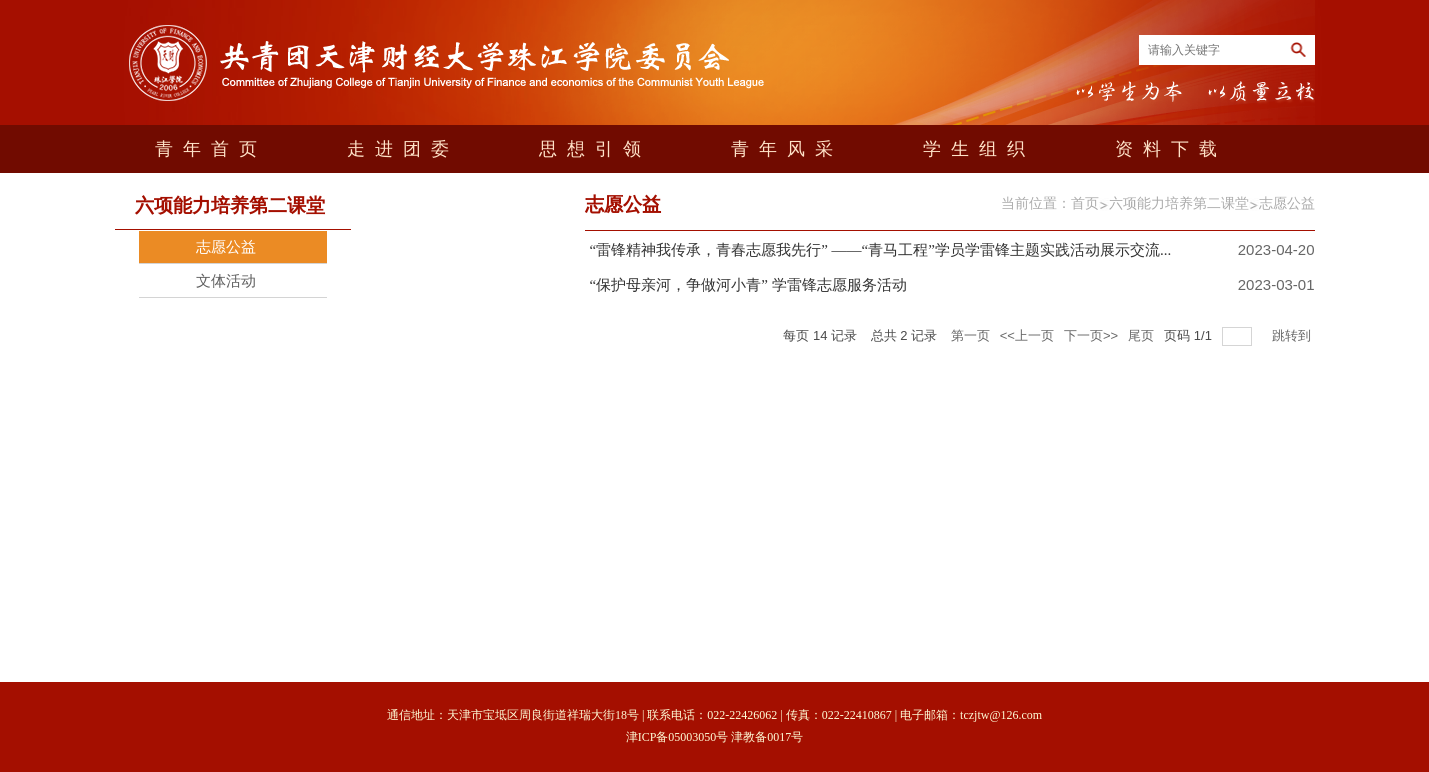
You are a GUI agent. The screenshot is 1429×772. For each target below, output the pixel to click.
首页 (1085, 203)
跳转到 (1293, 335)
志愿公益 (1287, 203)
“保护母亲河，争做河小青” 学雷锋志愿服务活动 (748, 285)
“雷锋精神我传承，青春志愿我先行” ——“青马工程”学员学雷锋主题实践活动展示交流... (881, 250)
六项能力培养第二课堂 (1179, 203)
